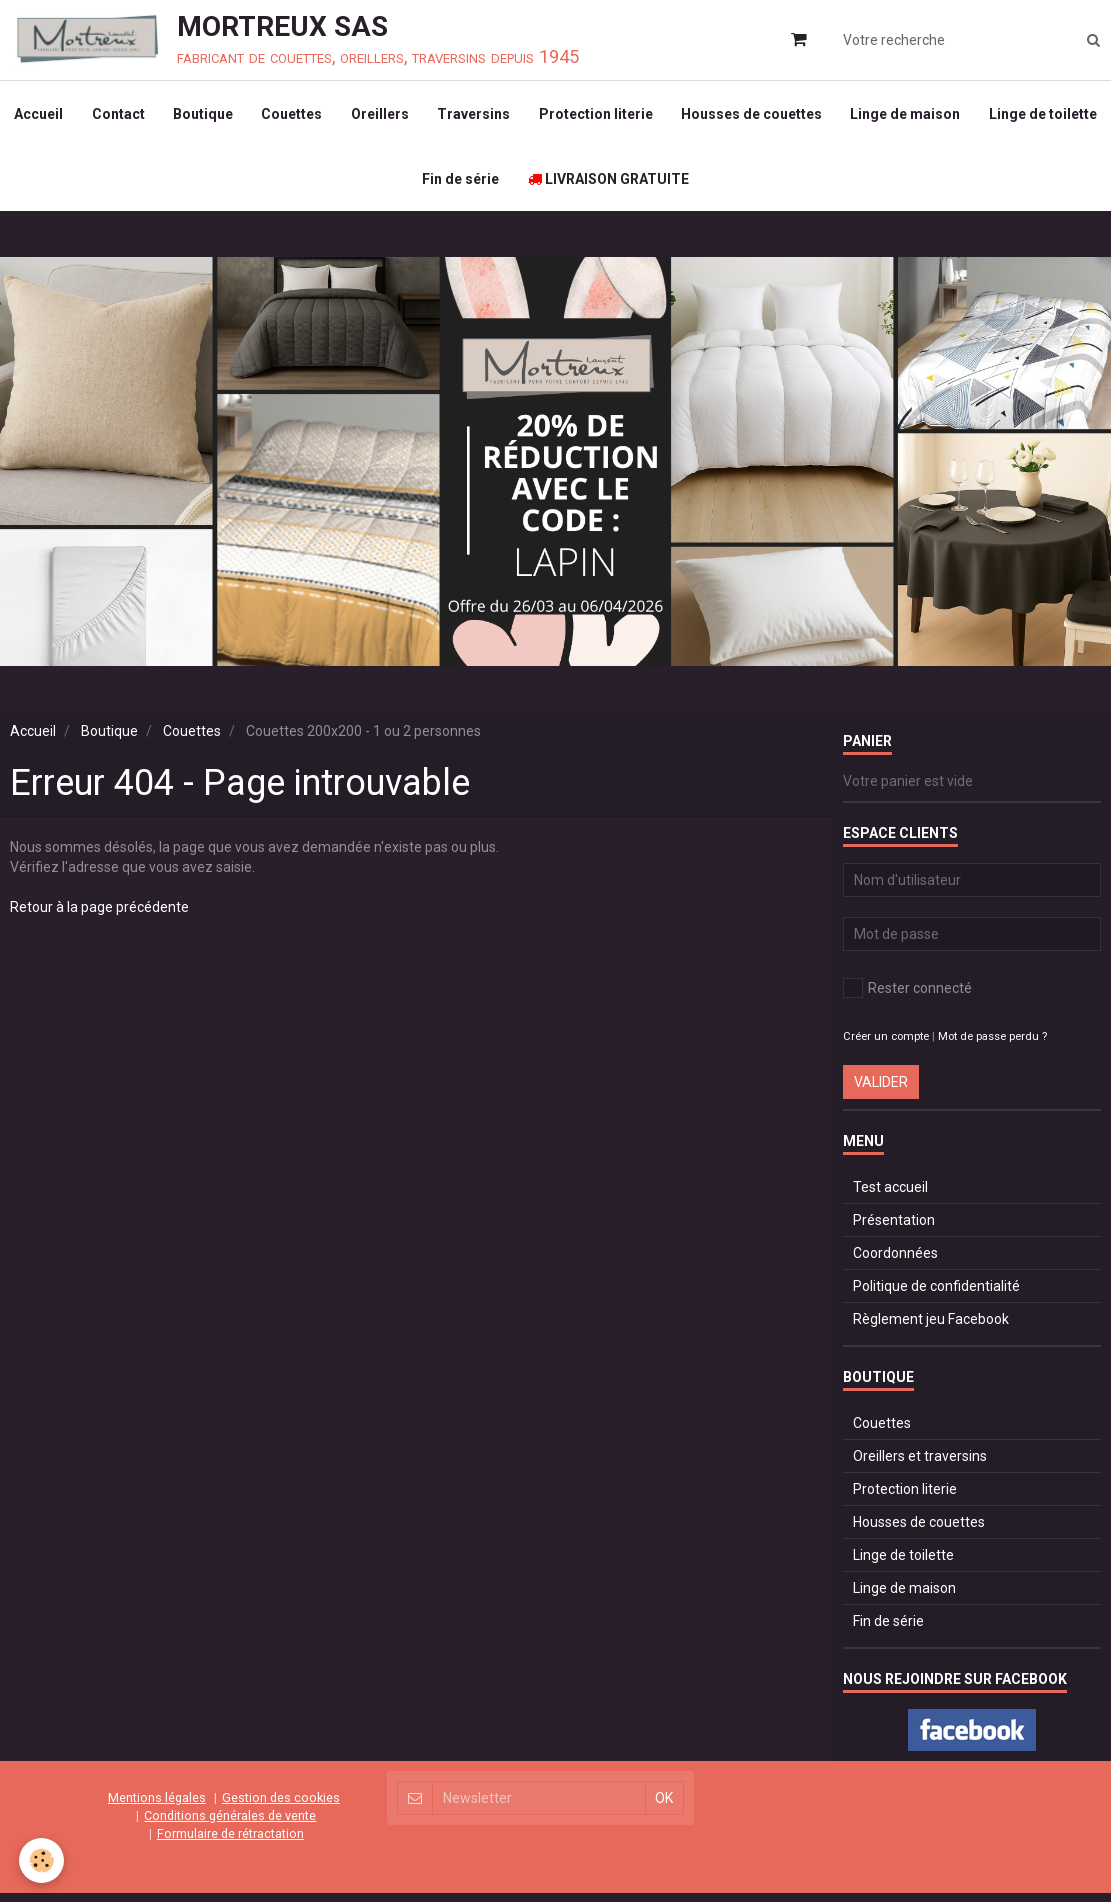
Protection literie (667, 116)
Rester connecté (907, 998)
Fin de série (529, 186)
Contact (181, 116)
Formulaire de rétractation (230, 1842)
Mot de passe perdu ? (992, 1046)
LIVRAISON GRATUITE (678, 186)
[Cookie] (42, 1860)
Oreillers (448, 116)
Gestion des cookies (281, 1806)
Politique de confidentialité (936, 1296)
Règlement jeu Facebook (931, 1329)
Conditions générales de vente (230, 1824)
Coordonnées (895, 1263)
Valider (881, 1092)
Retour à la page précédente (99, 917)
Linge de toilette (407, 186)
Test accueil (890, 1197)
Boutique (268, 116)
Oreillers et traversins (920, 1466)
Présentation (894, 1230)
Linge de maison (980, 116)
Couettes (358, 116)
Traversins (543, 116)
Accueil (100, 116)
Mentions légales (157, 1806)
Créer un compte (886, 1046)
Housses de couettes (824, 116)
